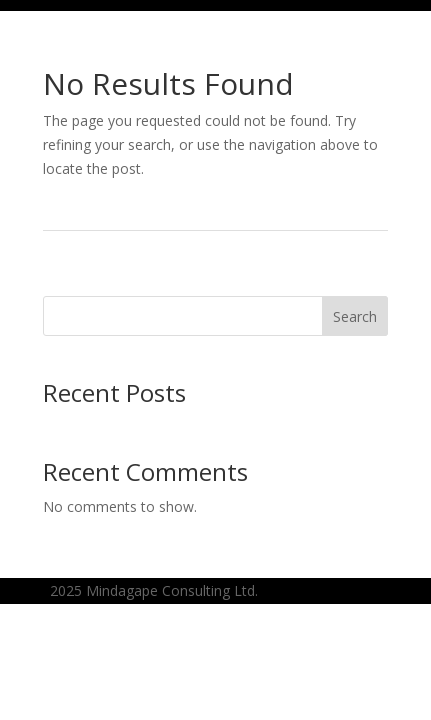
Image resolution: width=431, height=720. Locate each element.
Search (355, 316)
